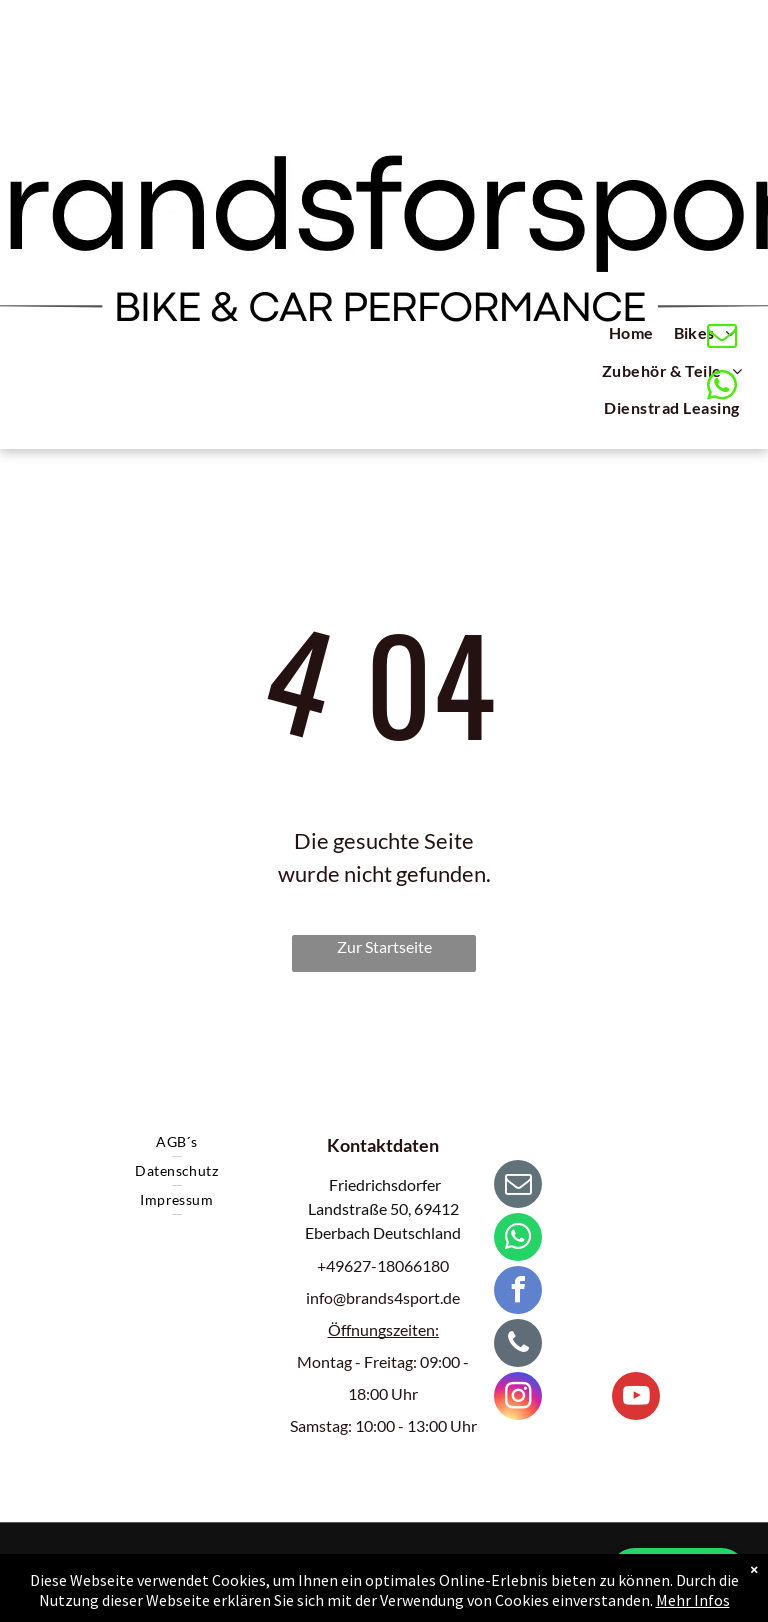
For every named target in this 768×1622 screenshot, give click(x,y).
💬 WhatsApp (678, 1574)
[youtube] (636, 1398)
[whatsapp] (722, 388)
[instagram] (518, 1398)
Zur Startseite (384, 946)
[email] (722, 338)
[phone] (518, 1345)
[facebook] (518, 1292)
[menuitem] (631, 335)
